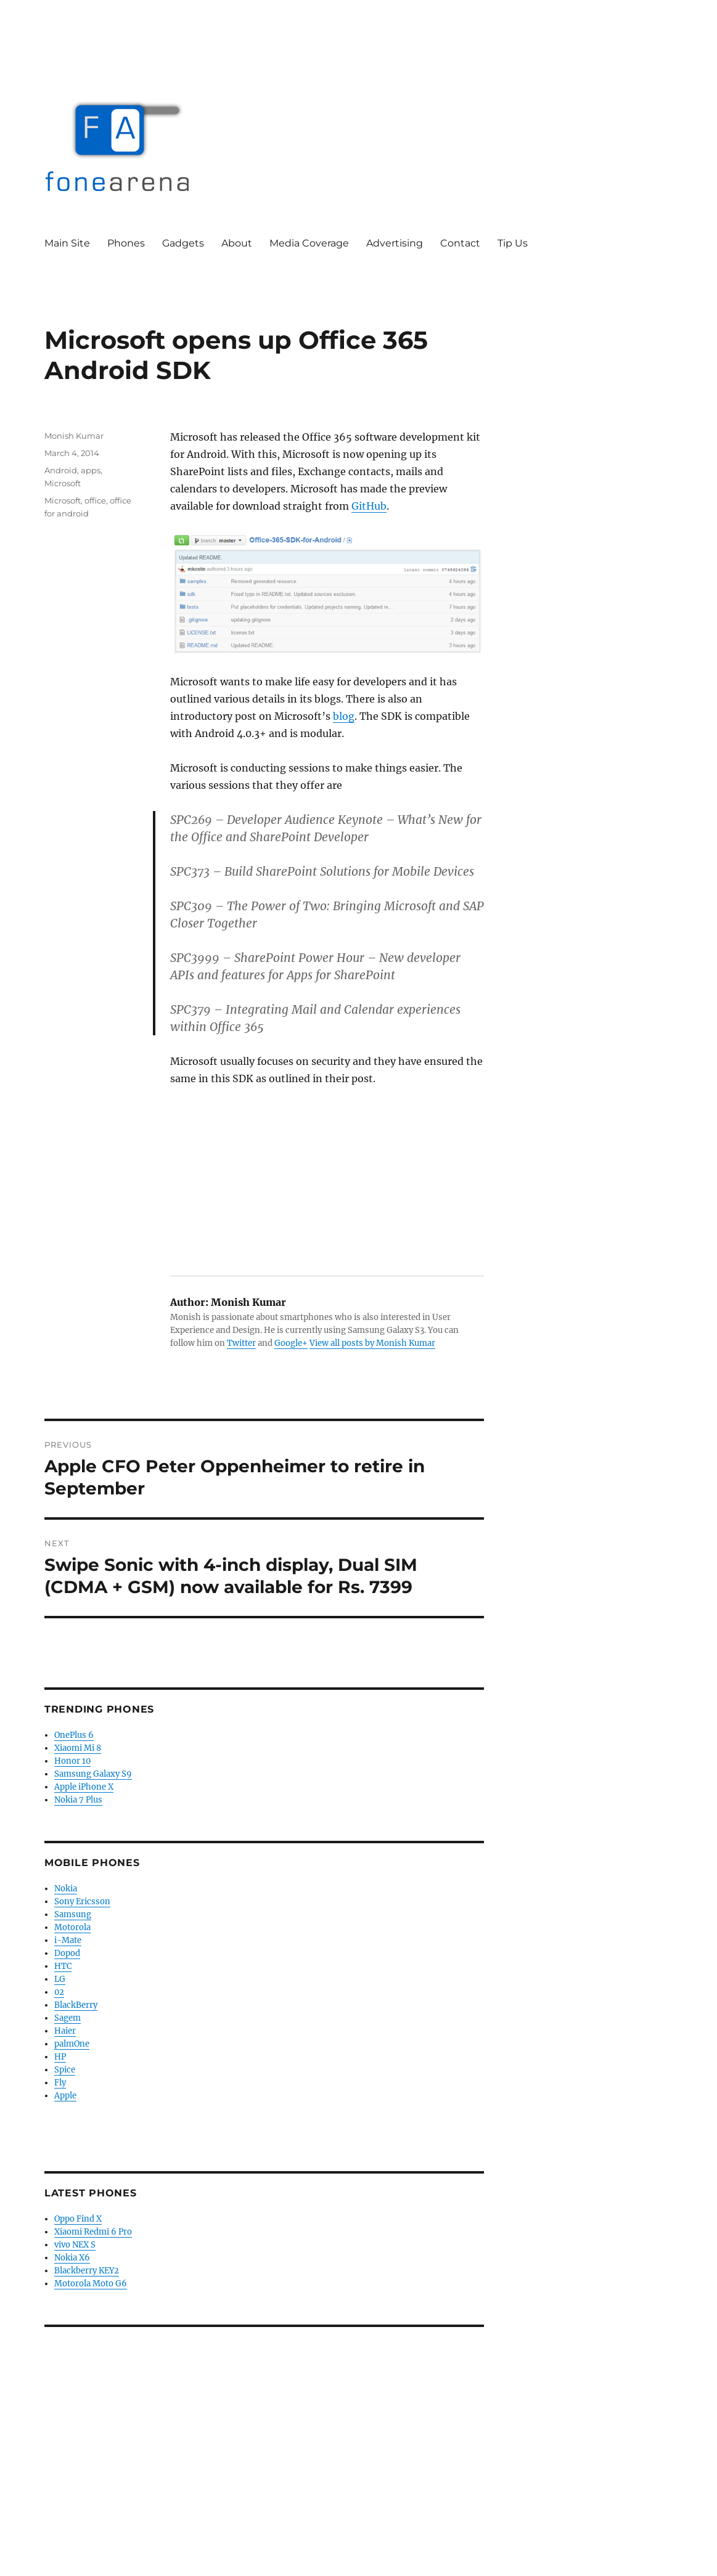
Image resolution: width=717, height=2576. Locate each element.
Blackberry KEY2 (86, 2270)
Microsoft (62, 483)
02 (59, 1992)
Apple (65, 2095)
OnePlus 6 (74, 1735)
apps (90, 470)
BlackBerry (75, 2005)
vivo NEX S (75, 2245)
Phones (126, 243)
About (236, 243)
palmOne (71, 2044)
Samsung (72, 1914)
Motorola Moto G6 (90, 2283)
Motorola (72, 1927)
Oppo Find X (78, 2219)
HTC (63, 1966)
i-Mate (67, 1940)
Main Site (67, 243)
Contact (460, 243)
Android (60, 470)
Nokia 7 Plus (78, 1800)
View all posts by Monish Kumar (372, 1343)
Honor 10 (72, 1761)
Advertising (394, 243)
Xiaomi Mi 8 (77, 1748)
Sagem (67, 2018)
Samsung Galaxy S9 (93, 1774)
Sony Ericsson (82, 1901)
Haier (65, 2031)
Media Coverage (309, 243)
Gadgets (183, 243)
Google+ (291, 1343)
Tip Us (513, 243)
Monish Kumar (74, 436)
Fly (60, 2082)
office (95, 500)
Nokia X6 (72, 2257)
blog (343, 716)
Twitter (241, 1343)
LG (59, 1979)
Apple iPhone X (83, 1787)
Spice (64, 2069)
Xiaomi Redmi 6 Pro (93, 2232)
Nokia (65, 1888)
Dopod (67, 1953)
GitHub (369, 506)
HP (60, 2057)
